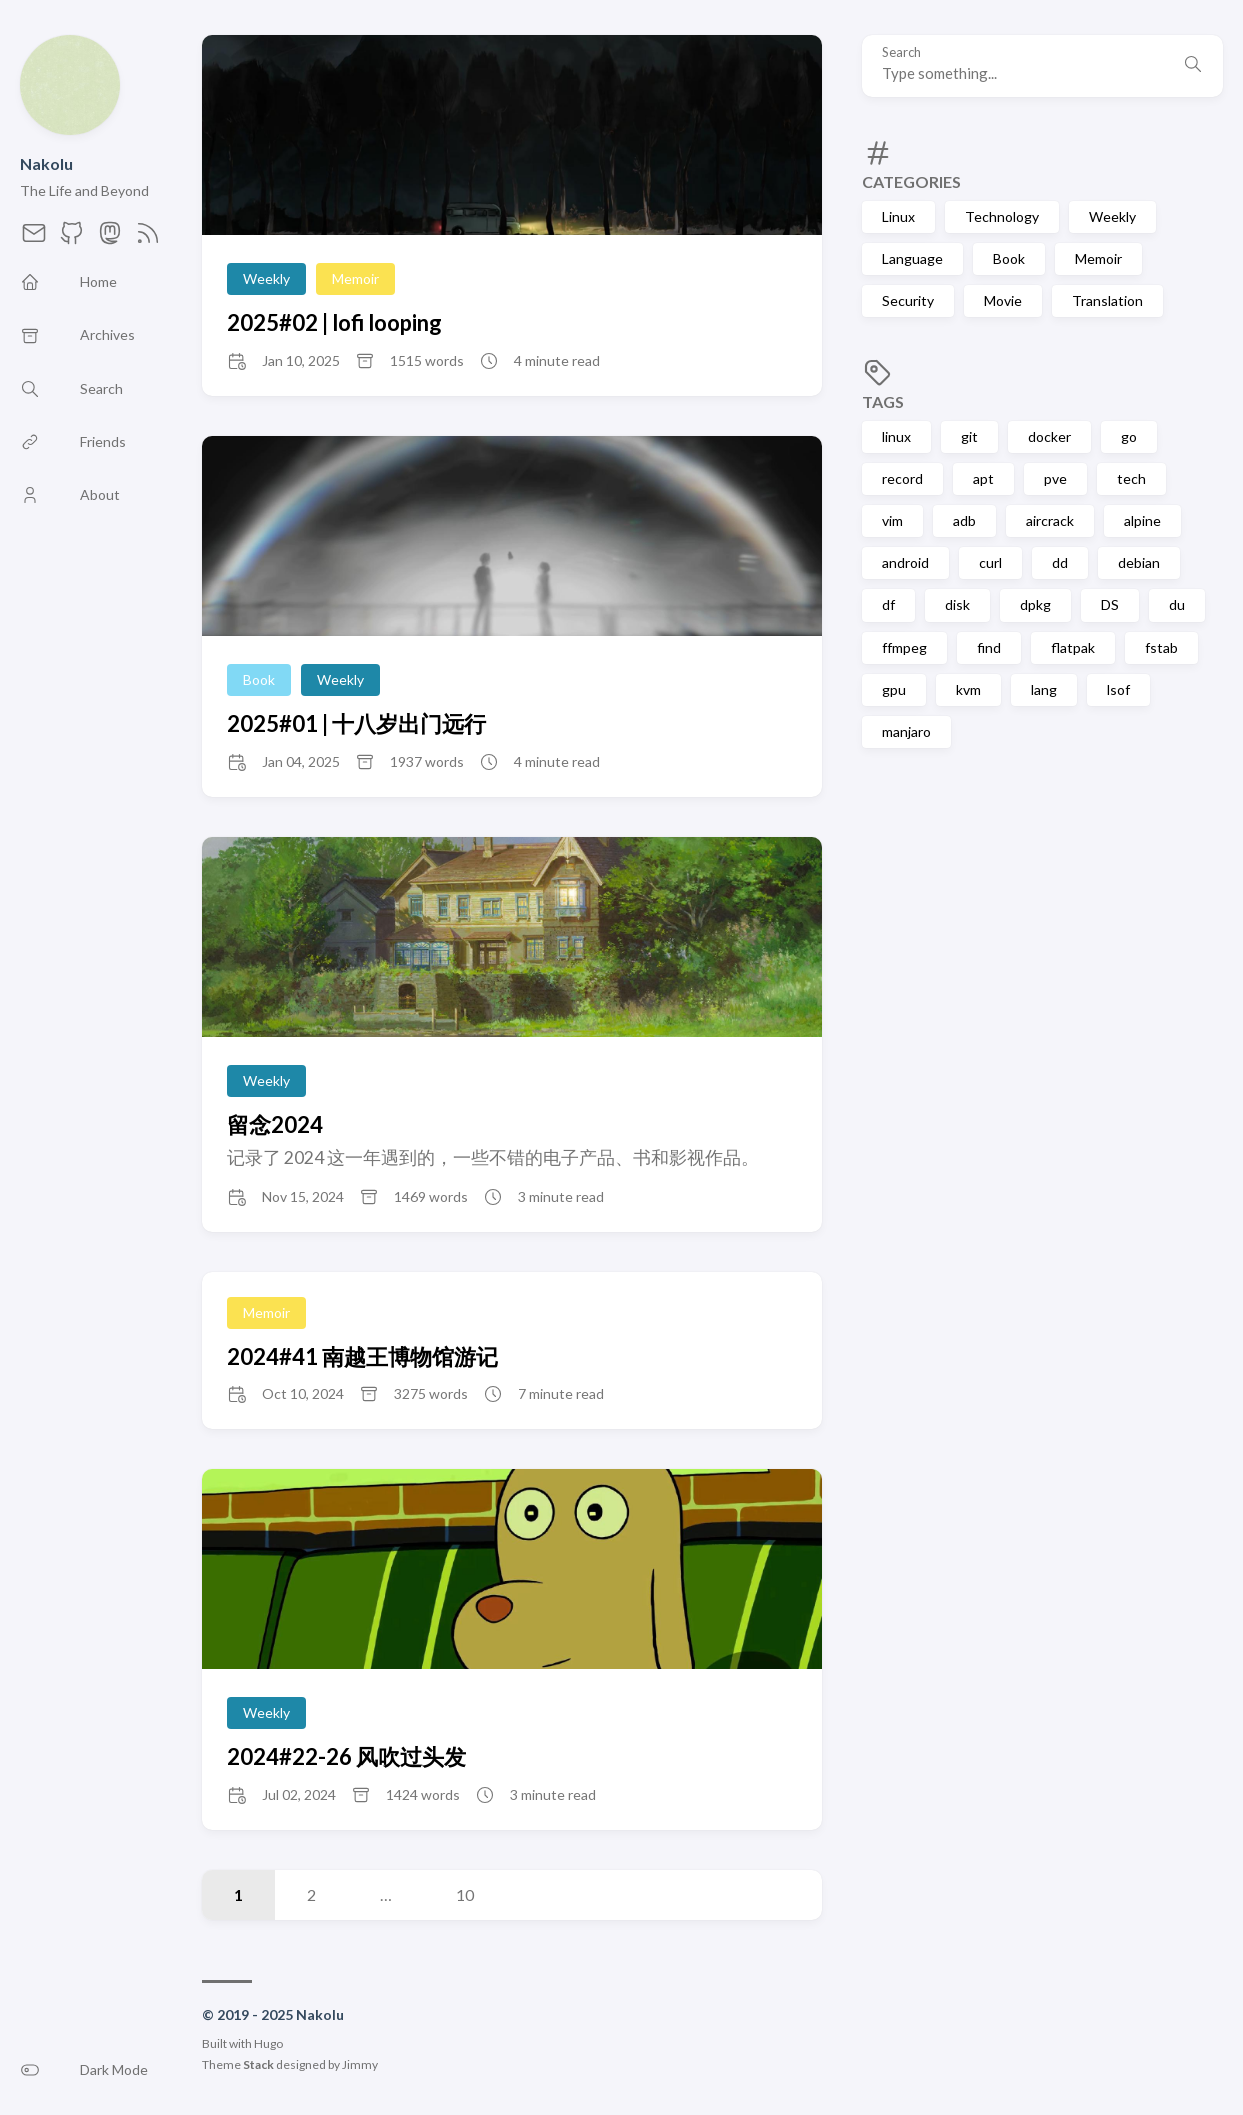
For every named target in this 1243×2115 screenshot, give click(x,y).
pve (1055, 478)
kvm (968, 689)
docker (1049, 436)
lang (1044, 689)
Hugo (268, 2043)
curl (990, 562)
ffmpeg (904, 647)
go (1129, 436)
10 (465, 1894)
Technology (1002, 216)
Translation (1107, 300)
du (1177, 604)
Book (1009, 258)
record (902, 478)
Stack (258, 2064)
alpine (1142, 520)
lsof (1118, 689)
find (989, 647)
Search (901, 52)
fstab (1161, 647)
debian (1139, 562)
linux (896, 436)
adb (964, 520)
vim (892, 520)
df (888, 604)
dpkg (1035, 604)
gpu (894, 689)
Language (912, 258)
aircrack (1050, 520)
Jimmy (360, 2064)
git (969, 436)
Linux (898, 216)
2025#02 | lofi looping (334, 322)
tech (1131, 478)
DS (1110, 604)
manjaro (906, 731)
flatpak (1073, 647)
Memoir (1098, 258)
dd (1060, 562)
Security (908, 300)
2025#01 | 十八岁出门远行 (356, 723)
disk (957, 604)
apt (983, 478)
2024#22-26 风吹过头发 (346, 1756)
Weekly (1112, 216)
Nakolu (46, 163)
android (905, 562)
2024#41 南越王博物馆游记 (362, 1356)
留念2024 (275, 1124)
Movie (1003, 300)
